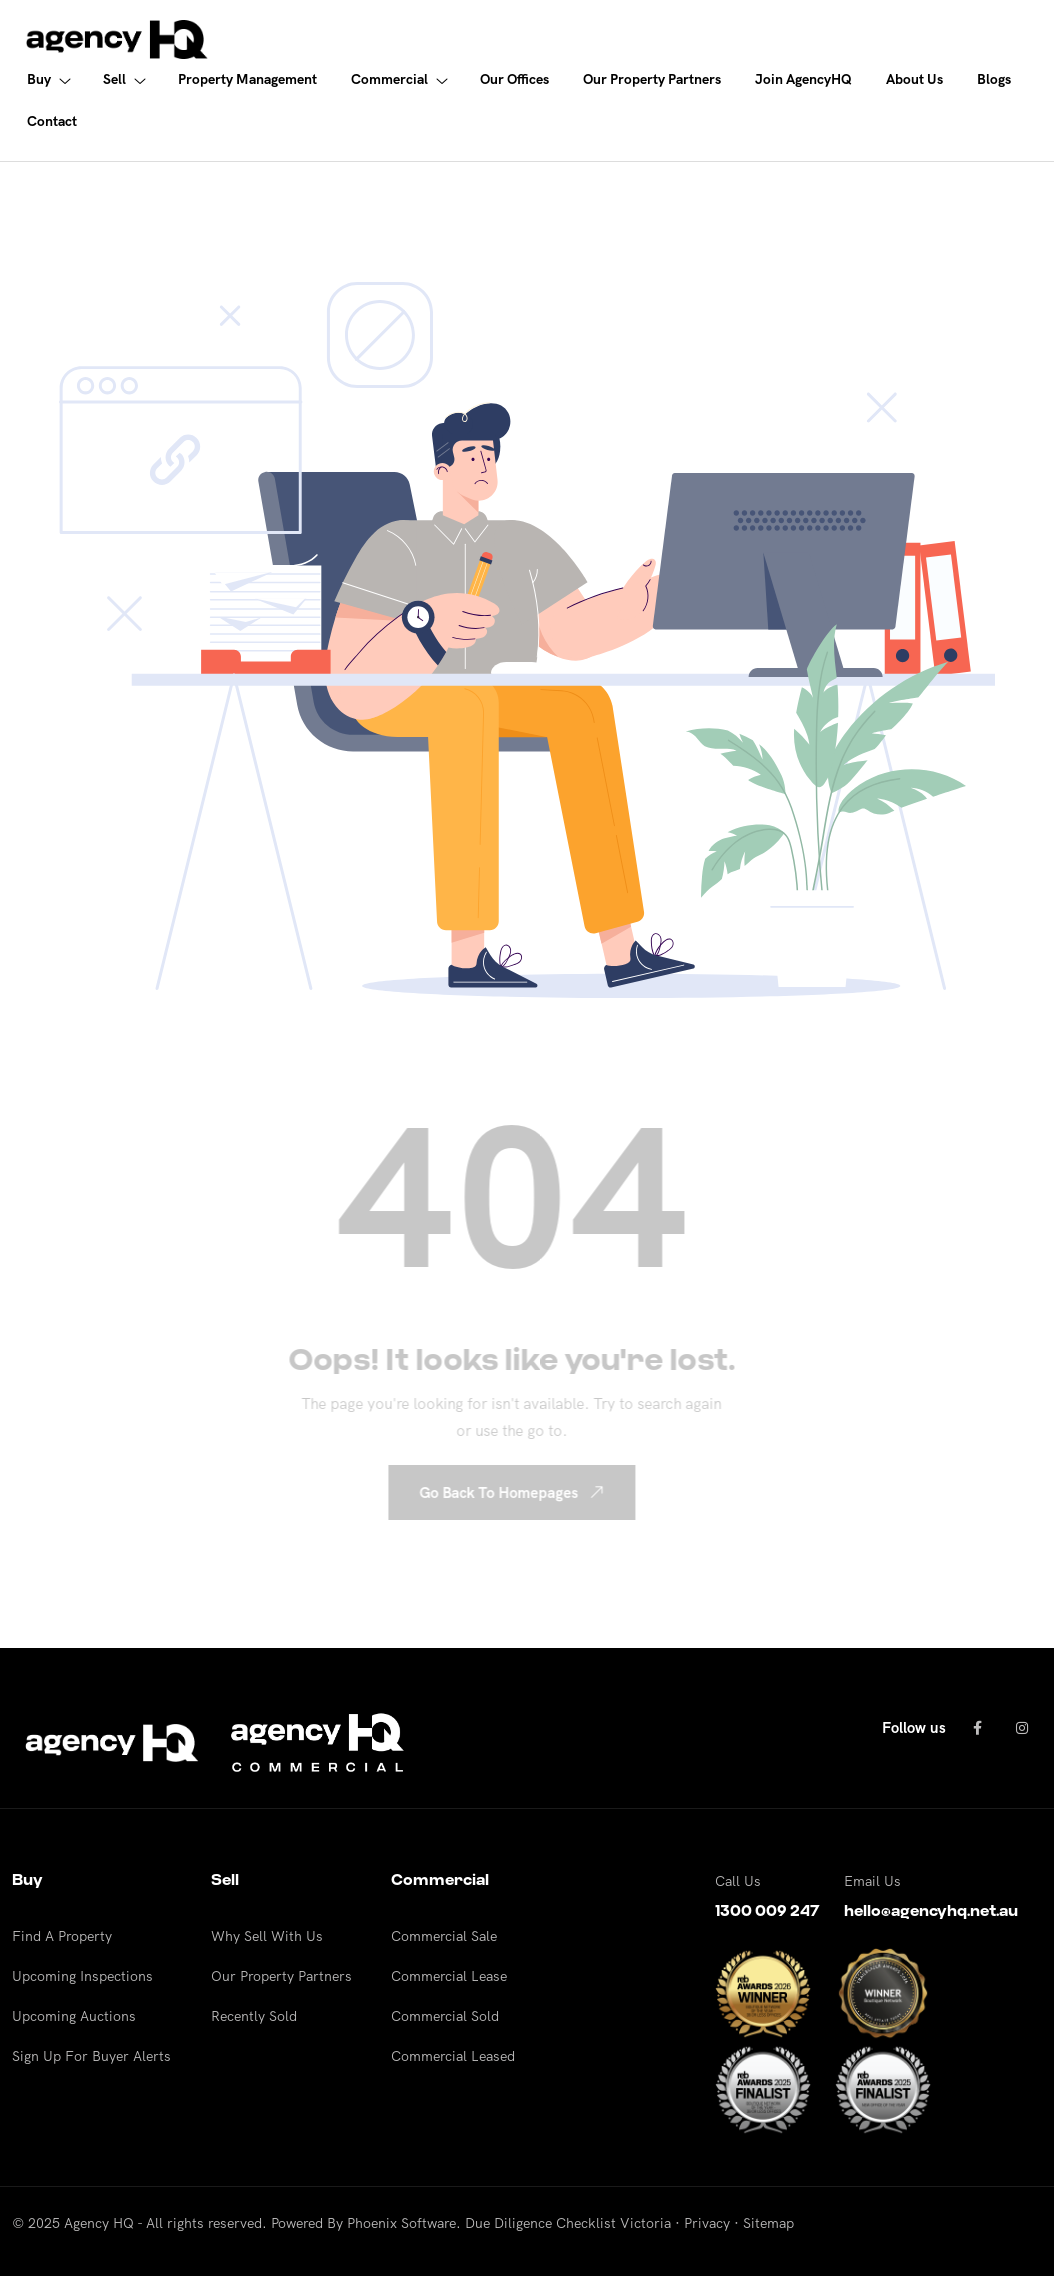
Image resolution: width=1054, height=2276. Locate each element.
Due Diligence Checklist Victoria (568, 2223)
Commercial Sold (445, 2016)
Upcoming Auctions (74, 2016)
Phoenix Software (401, 2223)
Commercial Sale (444, 1936)
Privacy (707, 2223)
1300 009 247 (767, 1911)
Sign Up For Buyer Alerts (91, 2056)
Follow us (914, 1727)
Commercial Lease (449, 1976)
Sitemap (768, 2223)
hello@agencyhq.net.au (931, 1911)
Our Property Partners (281, 1976)
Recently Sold (254, 2016)
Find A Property (62, 1936)
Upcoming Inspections (82, 1976)
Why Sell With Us (267, 1936)
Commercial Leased (453, 2056)
